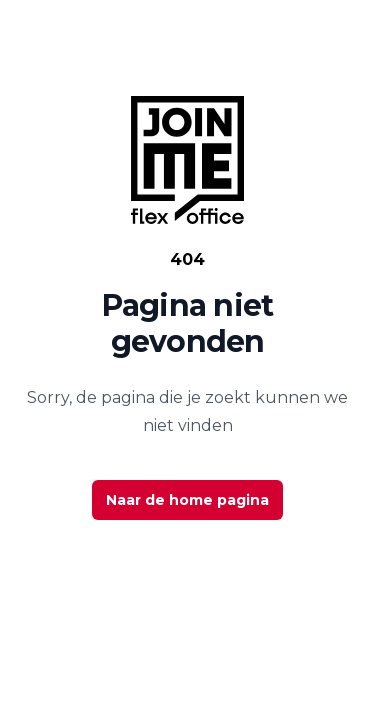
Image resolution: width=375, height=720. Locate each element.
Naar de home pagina (187, 500)
